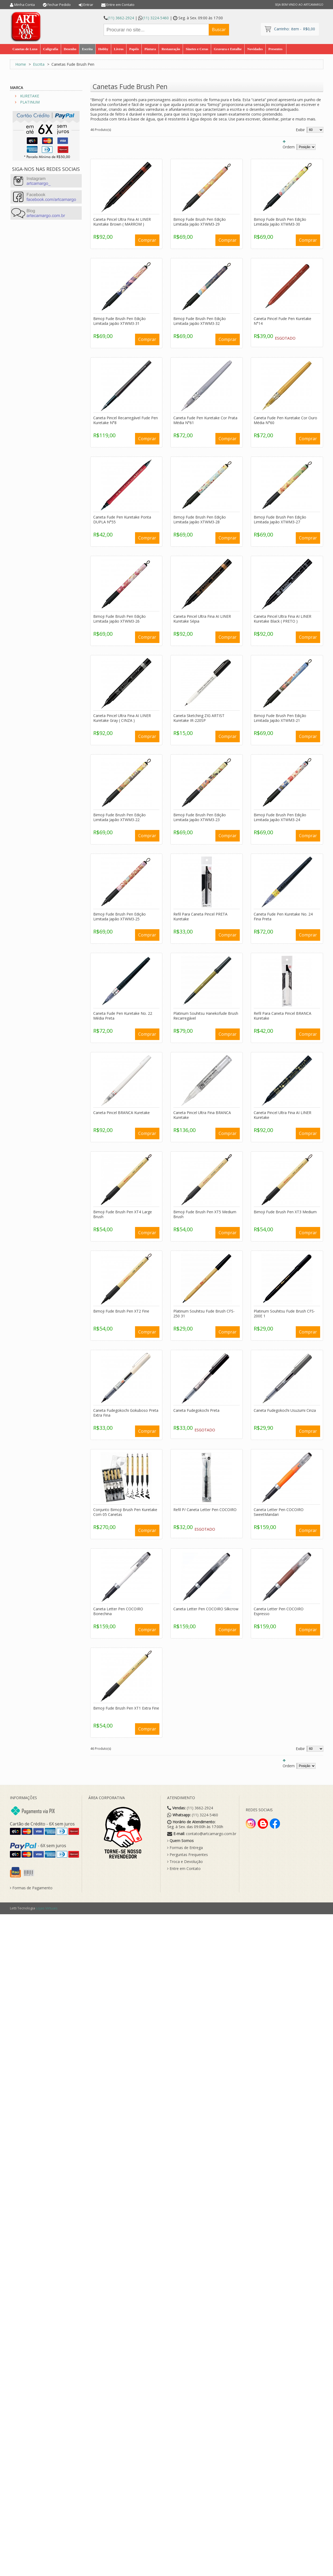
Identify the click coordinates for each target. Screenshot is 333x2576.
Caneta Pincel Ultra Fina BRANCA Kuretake (202, 1115)
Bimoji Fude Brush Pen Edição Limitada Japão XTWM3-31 (119, 321)
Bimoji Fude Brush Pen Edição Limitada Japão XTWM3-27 (280, 519)
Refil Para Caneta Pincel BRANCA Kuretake (282, 1016)
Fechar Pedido (59, 4)
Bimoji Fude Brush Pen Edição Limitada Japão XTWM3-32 (199, 321)
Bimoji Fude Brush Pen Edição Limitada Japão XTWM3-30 (280, 222)
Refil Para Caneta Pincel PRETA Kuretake (200, 916)
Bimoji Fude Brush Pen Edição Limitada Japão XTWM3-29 (199, 222)
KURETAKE (29, 95)
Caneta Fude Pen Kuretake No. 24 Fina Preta (283, 916)
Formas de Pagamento (31, 1888)
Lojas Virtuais (47, 1908)
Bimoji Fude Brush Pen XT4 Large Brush (122, 1214)
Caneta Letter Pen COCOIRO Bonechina (118, 1611)
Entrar (88, 4)
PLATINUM (30, 102)
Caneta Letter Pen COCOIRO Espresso (279, 1611)
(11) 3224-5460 (156, 17)
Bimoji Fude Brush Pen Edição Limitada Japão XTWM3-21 (280, 718)
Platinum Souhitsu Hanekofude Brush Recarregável (205, 1016)
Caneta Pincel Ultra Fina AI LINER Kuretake (282, 1115)
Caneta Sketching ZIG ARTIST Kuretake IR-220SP (199, 718)
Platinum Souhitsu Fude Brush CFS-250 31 (204, 1313)
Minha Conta (24, 4)
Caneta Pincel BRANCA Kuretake (121, 1112)
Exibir (300, 129)
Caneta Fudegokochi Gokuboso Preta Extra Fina (125, 1413)
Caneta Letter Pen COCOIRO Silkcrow (205, 1608)
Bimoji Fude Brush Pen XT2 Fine (121, 1311)
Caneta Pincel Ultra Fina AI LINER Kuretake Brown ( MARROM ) (122, 222)
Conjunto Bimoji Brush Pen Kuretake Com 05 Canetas (125, 1512)
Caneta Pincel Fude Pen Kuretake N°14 (282, 321)
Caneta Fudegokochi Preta (196, 1410)
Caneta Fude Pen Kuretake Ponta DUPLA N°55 (122, 519)
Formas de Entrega (185, 1847)
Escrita (38, 64)
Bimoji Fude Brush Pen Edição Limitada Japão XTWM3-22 (119, 817)
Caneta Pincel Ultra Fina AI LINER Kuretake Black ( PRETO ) (282, 619)
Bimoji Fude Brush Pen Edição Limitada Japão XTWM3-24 (280, 817)
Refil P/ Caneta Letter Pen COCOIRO (205, 1509)
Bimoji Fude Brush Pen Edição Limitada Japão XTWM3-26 (119, 619)
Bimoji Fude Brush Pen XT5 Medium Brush (204, 1214)
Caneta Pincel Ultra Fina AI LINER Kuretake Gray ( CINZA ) (122, 718)
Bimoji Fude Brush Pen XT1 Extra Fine (126, 1708)
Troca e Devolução (185, 1861)
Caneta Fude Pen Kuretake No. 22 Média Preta (122, 1016)
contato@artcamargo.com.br (211, 1833)
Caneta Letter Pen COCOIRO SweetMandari (279, 1512)
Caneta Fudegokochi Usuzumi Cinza (285, 1410)
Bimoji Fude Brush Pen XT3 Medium (285, 1211)
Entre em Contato (120, 4)
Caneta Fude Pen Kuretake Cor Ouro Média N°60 (285, 420)
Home (20, 64)
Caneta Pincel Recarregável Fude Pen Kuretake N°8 (125, 420)
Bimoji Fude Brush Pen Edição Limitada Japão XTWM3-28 (199, 519)
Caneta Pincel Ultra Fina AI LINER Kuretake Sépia (202, 619)
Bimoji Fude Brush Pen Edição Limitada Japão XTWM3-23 (199, 817)
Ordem (289, 146)
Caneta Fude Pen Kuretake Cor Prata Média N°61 (205, 420)
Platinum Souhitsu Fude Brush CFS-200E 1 (284, 1313)
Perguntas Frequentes (187, 1854)
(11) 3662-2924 (121, 17)
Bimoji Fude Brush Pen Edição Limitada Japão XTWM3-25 (119, 916)
